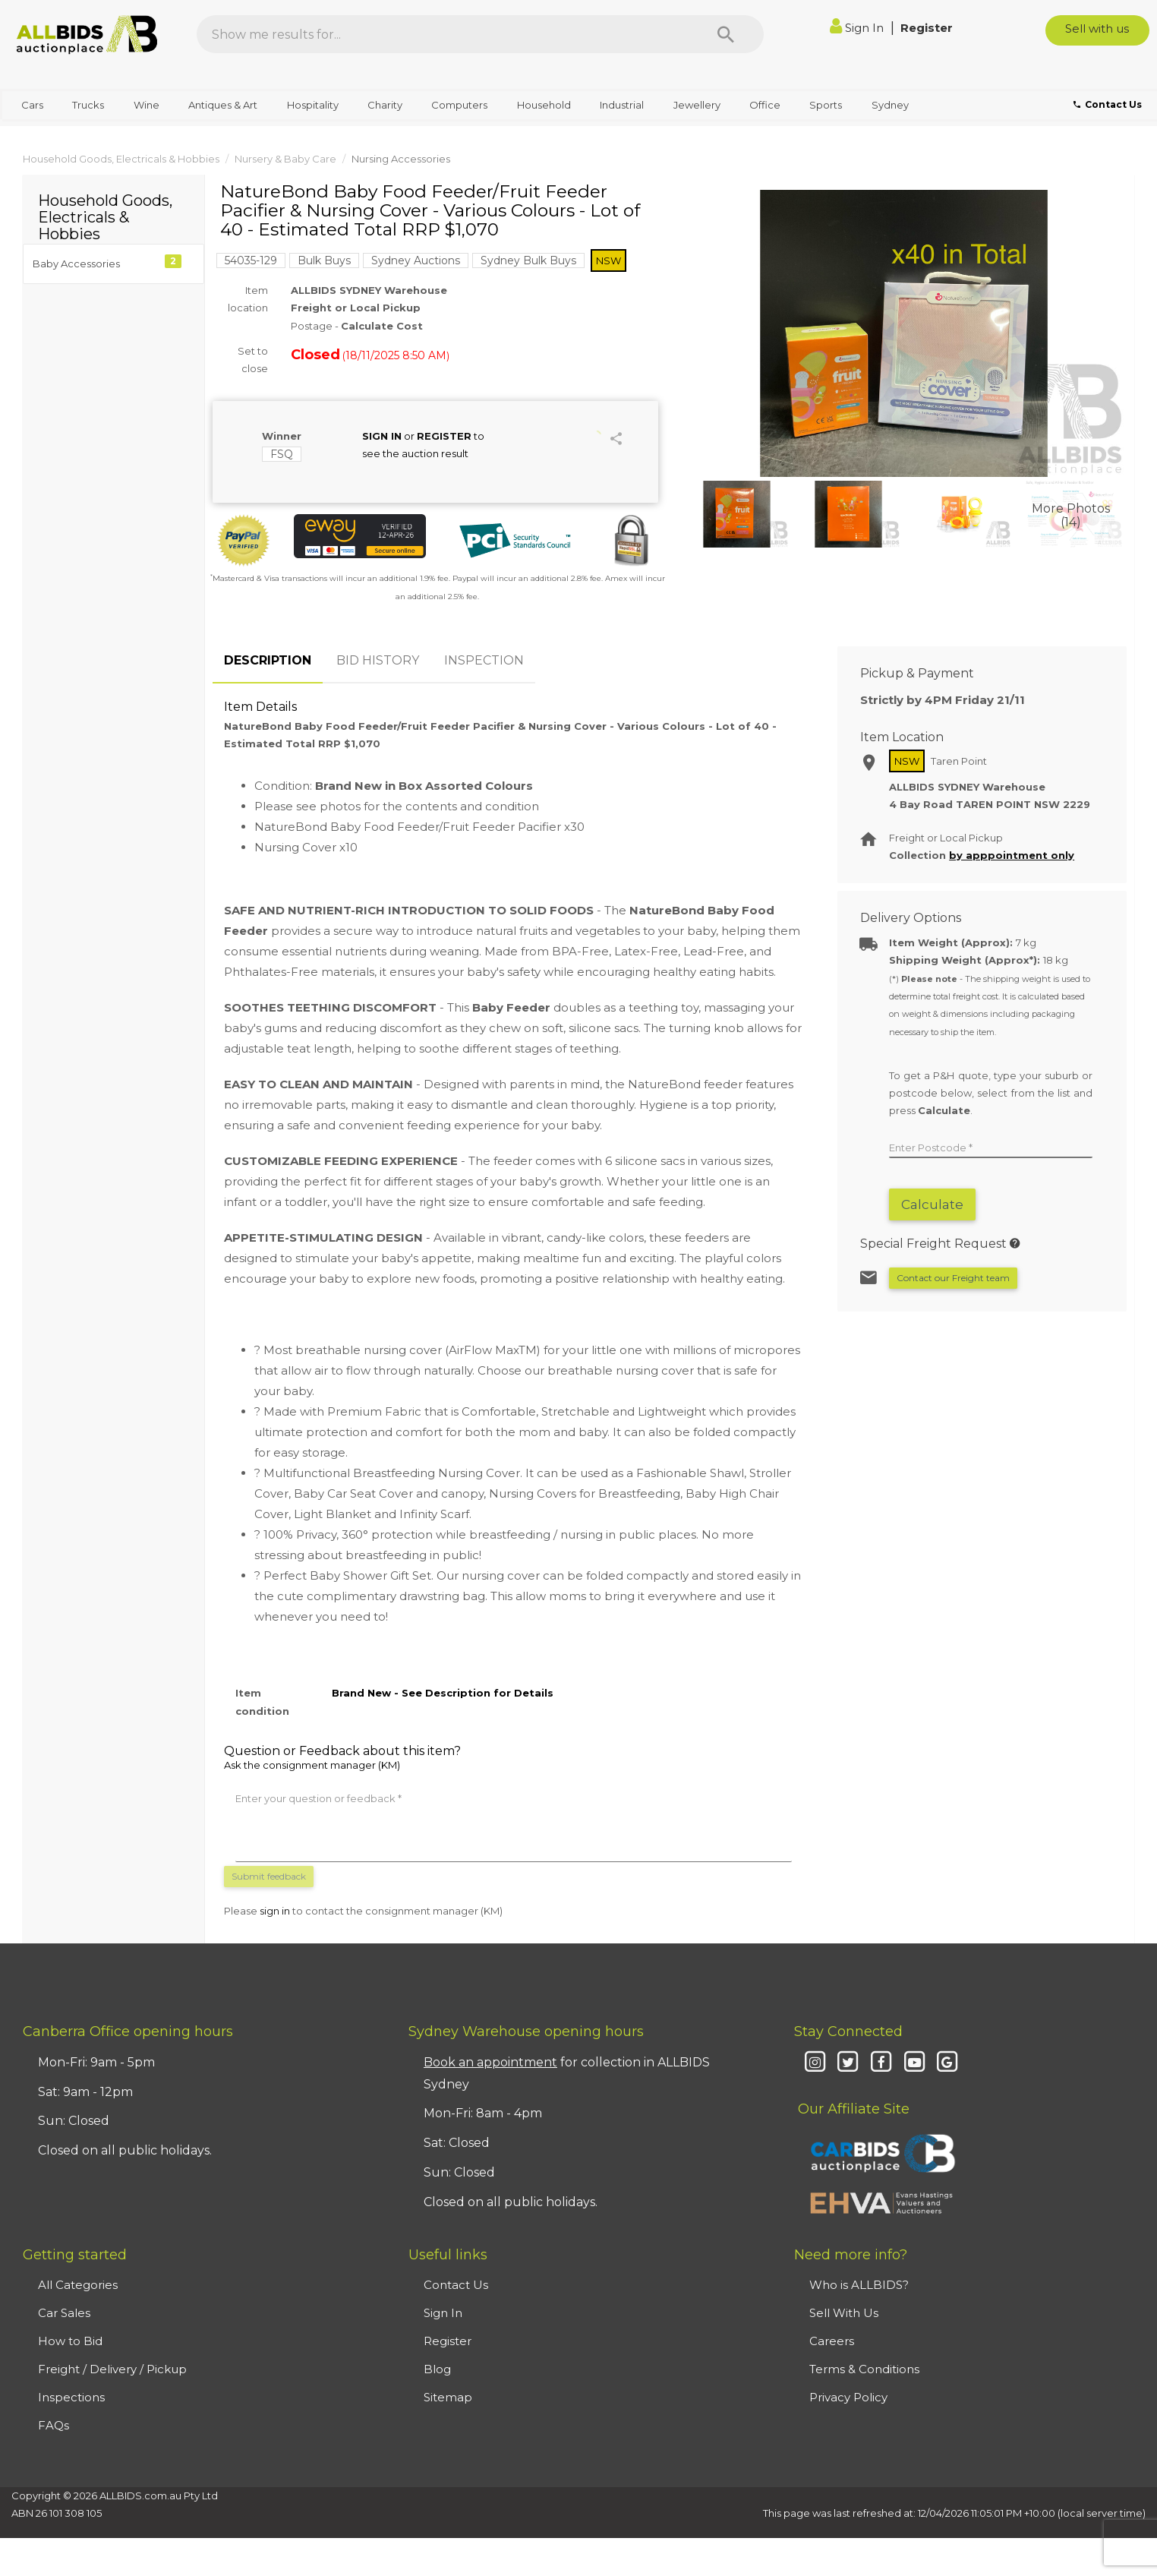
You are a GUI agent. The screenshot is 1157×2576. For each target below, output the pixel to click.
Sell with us (1097, 28)
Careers (831, 2341)
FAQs (53, 2425)
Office (764, 105)
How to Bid (70, 2341)
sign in (275, 1911)
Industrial (622, 105)
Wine (146, 105)
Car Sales (64, 2313)
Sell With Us (843, 2313)
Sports (825, 105)
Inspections (71, 2397)
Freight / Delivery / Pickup (112, 2369)
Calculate (932, 1204)
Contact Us (456, 2285)
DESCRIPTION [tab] (267, 660)
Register (926, 28)
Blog (437, 2369)
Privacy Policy (848, 2397)
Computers (459, 105)
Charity (384, 105)
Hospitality (313, 105)
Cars (32, 105)
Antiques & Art (222, 105)
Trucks (88, 105)
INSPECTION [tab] (484, 660)
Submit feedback (269, 1876)
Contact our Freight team (953, 1277)
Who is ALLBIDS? (859, 2285)
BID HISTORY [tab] (377, 660)
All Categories (78, 2285)
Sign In (858, 28)
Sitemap (448, 2397)
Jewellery (696, 105)
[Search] (726, 34)
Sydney (890, 105)
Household (544, 105)
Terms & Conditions (864, 2369)
